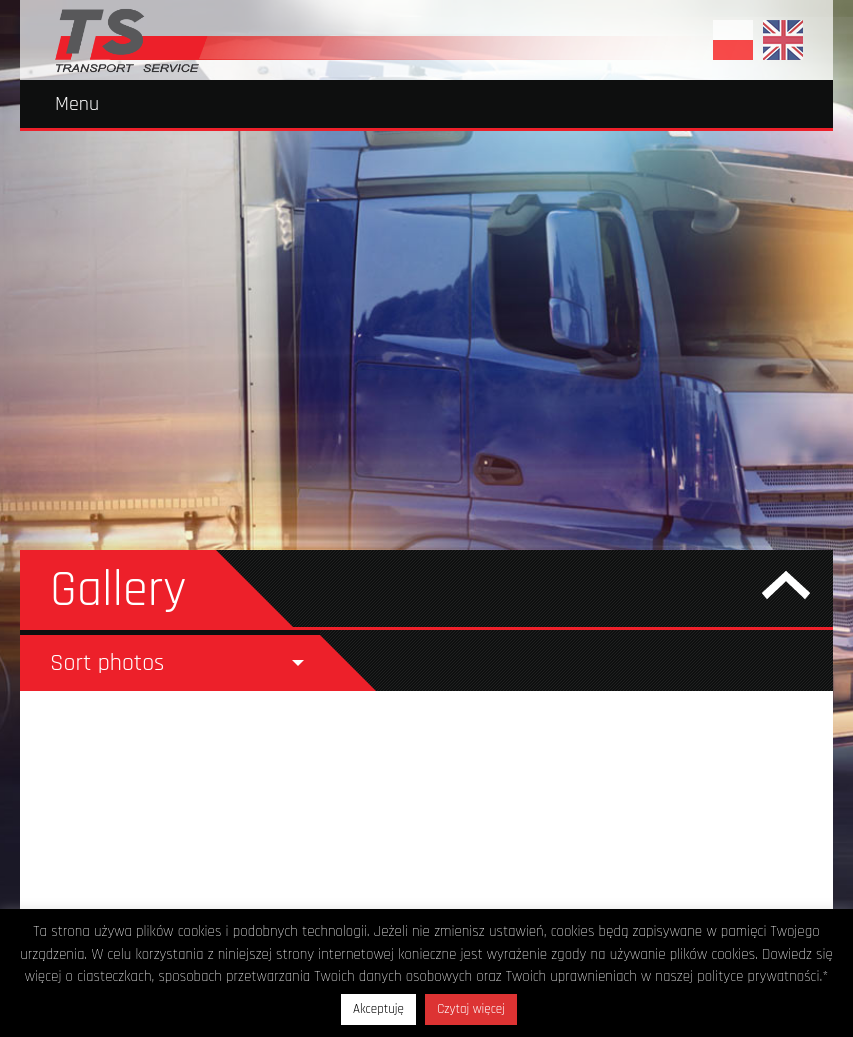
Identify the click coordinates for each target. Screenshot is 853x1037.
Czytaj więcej (471, 1009)
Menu (77, 104)
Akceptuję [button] (378, 1009)
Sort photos (107, 663)
